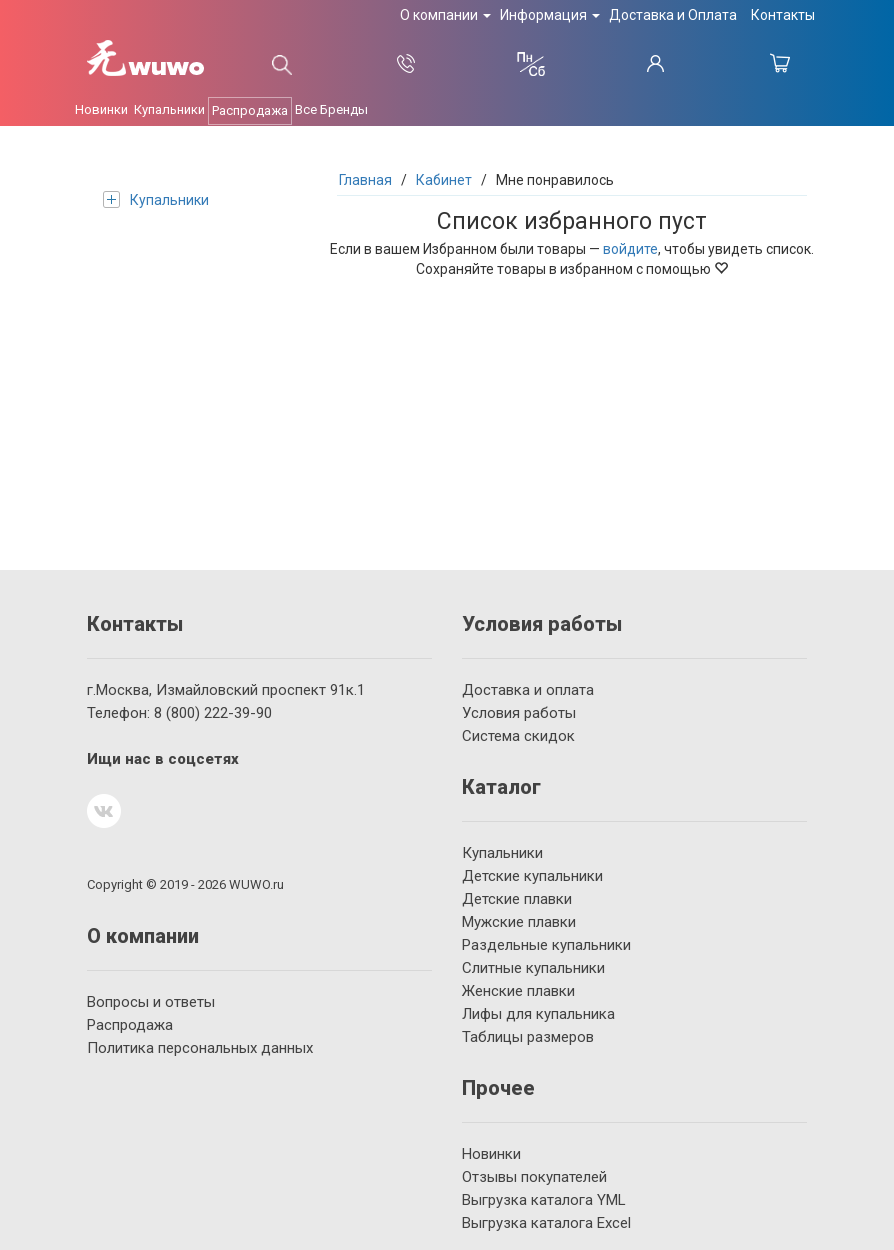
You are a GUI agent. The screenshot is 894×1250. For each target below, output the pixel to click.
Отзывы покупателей (534, 1177)
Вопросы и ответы (151, 1002)
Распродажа (250, 110)
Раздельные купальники (546, 945)
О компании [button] (445, 15)
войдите (630, 249)
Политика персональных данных (200, 1048)
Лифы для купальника (538, 1014)
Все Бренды (331, 109)
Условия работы (519, 713)
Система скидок (518, 736)
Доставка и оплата (528, 690)
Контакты (783, 15)
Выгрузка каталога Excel (546, 1223)
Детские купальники (532, 876)
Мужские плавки (519, 922)
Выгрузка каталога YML (544, 1200)
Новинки (491, 1154)
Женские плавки (518, 991)
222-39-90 (213, 713)
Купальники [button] (169, 109)
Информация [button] (550, 15)
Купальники (156, 199)
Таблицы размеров (528, 1037)
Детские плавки (517, 899)
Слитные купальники (533, 968)
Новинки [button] (101, 109)
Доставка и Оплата (673, 15)
